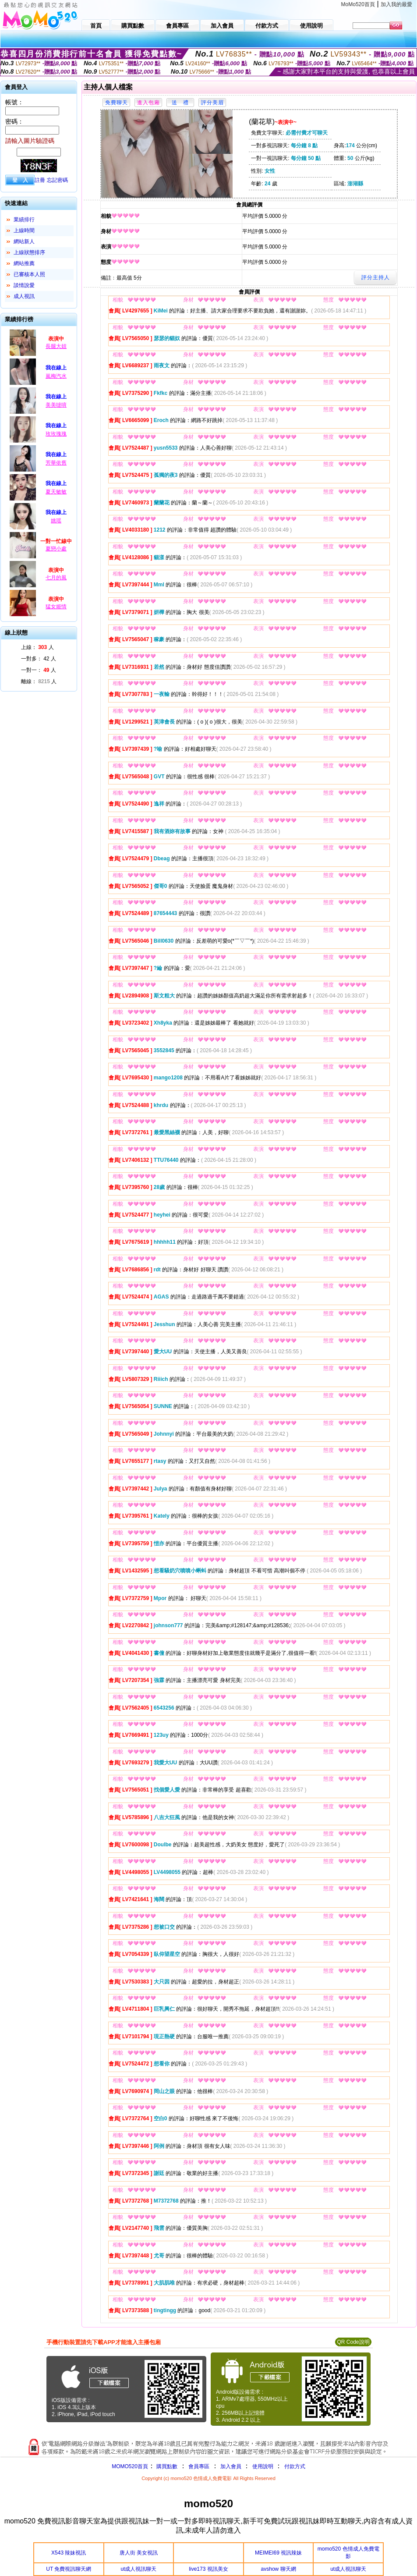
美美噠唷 (56, 405)
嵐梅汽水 (56, 376)
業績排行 (24, 219)
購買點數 (166, 2466)
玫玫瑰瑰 (56, 434)
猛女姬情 (56, 606)
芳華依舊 (56, 463)
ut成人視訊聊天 (138, 2569)
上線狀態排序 (29, 252)
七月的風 (56, 578)
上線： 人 (37, 647)
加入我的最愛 (396, 4)
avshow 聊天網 (278, 2569)
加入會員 (230, 2466)
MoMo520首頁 (358, 4)
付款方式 (294, 2466)
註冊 (40, 180)
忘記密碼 (57, 180)
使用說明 (262, 2466)
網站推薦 (24, 263)
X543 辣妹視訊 (68, 2553)
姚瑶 (56, 521)
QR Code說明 (353, 2342)
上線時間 (24, 230)
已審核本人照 (29, 274)
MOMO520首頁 (130, 2466)
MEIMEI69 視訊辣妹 (278, 2553)
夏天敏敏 (56, 492)
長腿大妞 (56, 346)
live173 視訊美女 (208, 2569)
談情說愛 (24, 285)
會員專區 (198, 2466)
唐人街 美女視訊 (139, 2553)
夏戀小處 (56, 549)
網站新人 (24, 241)
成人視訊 (24, 296)
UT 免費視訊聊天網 (68, 2569)
